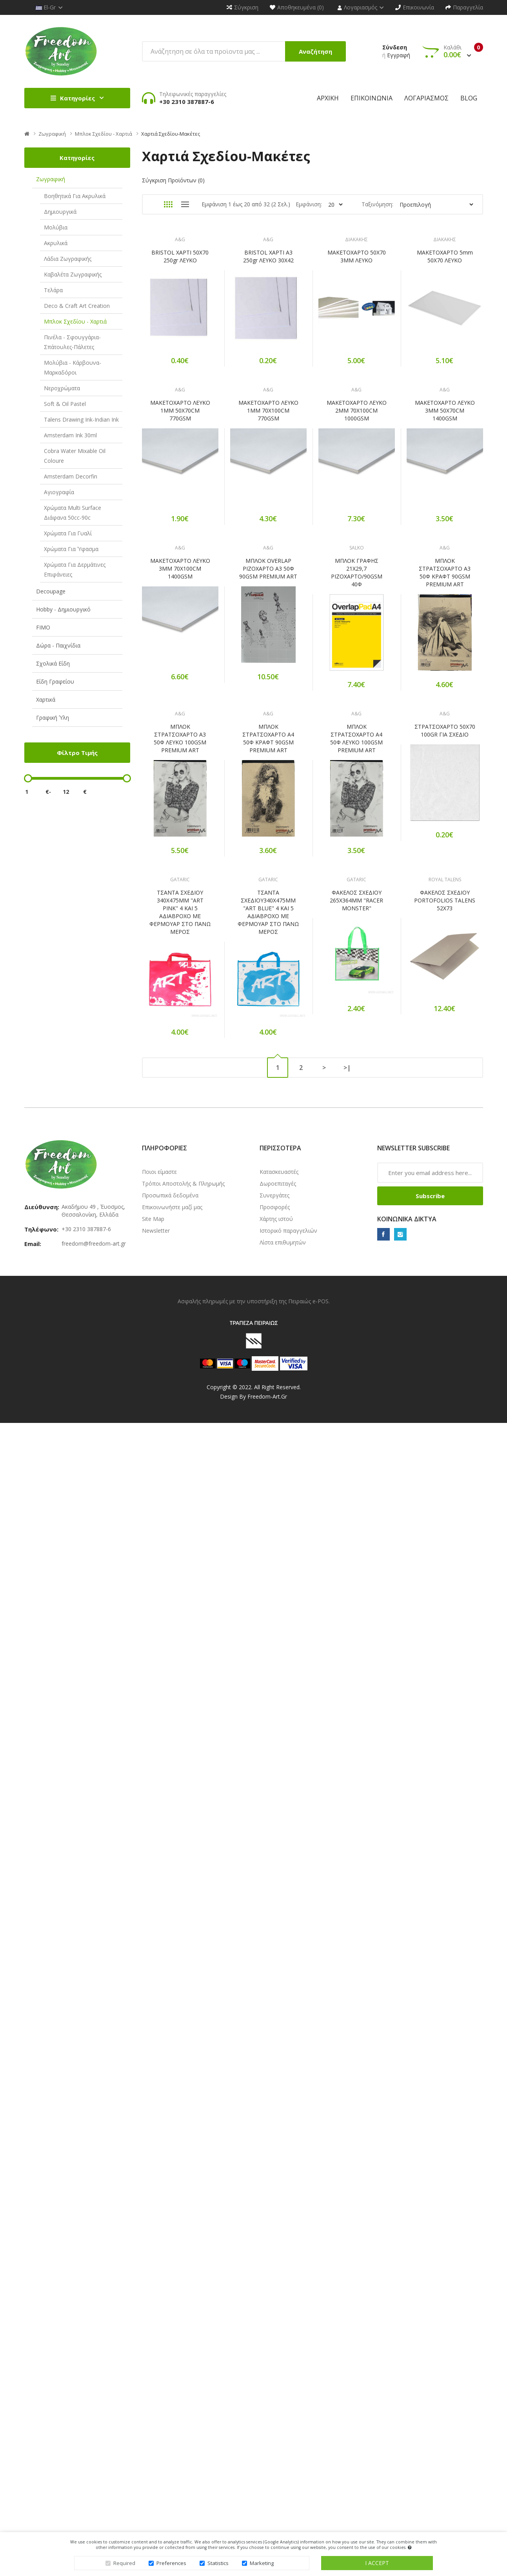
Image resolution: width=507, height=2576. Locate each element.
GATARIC (181, 1515)
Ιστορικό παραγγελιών (288, 2004)
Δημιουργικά (60, 211)
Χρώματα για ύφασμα (71, 549)
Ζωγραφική (52, 133)
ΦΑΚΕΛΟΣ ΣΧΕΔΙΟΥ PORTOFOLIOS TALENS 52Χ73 (360, 1695)
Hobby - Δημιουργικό (63, 609)
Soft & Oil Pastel (65, 404)
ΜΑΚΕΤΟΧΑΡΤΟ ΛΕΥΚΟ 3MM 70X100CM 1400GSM (181, 882)
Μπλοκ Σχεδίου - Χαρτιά (103, 133)
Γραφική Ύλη (52, 717)
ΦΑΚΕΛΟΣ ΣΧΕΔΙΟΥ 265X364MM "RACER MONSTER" (360, 1536)
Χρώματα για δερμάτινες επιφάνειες (74, 569)
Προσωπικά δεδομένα (170, 1969)
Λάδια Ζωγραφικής (67, 258)
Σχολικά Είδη (53, 663)
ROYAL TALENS (360, 1675)
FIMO (43, 627)
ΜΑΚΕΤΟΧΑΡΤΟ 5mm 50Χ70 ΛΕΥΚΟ (181, 408)
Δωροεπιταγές (278, 1957)
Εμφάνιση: (309, 204)
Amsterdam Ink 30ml (70, 435)
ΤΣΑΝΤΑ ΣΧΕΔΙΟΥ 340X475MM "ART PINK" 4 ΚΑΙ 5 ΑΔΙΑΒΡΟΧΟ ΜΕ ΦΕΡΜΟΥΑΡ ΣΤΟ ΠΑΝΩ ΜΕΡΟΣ (180, 1548)
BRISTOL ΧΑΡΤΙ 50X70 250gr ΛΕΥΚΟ (180, 256)
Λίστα (185, 204)
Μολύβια (55, 227)
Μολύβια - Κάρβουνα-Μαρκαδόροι (72, 367)
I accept (377, 2563)
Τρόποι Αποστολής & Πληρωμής (183, 1957)
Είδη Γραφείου (55, 681)
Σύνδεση (394, 47)
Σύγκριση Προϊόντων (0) (173, 180)
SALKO (360, 862)
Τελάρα (53, 290)
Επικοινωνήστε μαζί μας (172, 1981)
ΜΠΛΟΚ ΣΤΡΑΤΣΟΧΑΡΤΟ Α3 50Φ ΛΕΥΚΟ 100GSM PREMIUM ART (180, 1221)
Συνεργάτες (274, 1969)
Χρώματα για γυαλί (68, 533)
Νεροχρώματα (62, 388)
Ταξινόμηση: (377, 204)
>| (347, 1841)
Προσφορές (275, 1981)
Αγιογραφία (59, 492)
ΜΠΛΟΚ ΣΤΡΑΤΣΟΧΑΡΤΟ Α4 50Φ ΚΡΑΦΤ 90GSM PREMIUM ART (270, 1221)
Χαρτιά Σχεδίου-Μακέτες (170, 133)
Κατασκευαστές (279, 1945)
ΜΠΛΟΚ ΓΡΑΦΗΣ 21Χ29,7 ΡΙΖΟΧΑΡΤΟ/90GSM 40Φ (360, 886)
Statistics (218, 2563)
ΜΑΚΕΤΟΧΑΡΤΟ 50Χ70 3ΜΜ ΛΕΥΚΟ (360, 256)
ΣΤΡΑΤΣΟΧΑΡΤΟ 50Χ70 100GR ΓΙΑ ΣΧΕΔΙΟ (180, 1380)
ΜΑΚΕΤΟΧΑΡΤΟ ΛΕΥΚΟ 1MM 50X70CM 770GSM (180, 560)
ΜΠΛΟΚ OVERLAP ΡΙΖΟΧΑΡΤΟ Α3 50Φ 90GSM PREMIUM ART (271, 882)
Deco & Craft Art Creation (77, 305)
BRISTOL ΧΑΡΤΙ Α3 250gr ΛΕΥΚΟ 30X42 (270, 256)
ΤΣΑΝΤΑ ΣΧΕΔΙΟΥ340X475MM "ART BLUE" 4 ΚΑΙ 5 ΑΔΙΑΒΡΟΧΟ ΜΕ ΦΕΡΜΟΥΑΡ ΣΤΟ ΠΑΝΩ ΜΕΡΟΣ (270, 1548)
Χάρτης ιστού (276, 1992)
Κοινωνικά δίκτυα (406, 1992)
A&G (181, 239)
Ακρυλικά (55, 243)
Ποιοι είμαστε (159, 1945)
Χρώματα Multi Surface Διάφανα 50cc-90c (72, 512)
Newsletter (156, 2004)
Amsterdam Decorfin (70, 476)
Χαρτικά (45, 699)
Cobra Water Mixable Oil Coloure (74, 455)
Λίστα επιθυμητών (283, 2016)
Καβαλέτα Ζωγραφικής (73, 274)
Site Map (153, 1992)
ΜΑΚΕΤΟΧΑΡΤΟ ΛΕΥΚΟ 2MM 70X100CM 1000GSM (360, 563)
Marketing (262, 2563)
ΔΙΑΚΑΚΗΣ (360, 239)
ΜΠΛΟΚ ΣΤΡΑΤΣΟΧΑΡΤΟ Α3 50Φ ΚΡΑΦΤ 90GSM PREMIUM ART (181, 1054)
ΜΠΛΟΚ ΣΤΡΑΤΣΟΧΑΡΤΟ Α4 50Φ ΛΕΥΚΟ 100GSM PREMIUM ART (360, 1221)
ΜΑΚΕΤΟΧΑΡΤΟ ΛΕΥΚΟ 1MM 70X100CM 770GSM (270, 563)
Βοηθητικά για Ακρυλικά (74, 196)
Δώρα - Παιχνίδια (58, 645)
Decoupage (50, 591)
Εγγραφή (398, 55)
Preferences (171, 2563)
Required (124, 2563)
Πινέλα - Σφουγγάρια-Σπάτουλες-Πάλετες (72, 342)
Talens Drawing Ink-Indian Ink (81, 419)
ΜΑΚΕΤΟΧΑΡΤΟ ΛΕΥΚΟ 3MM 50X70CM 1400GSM (181, 723)
